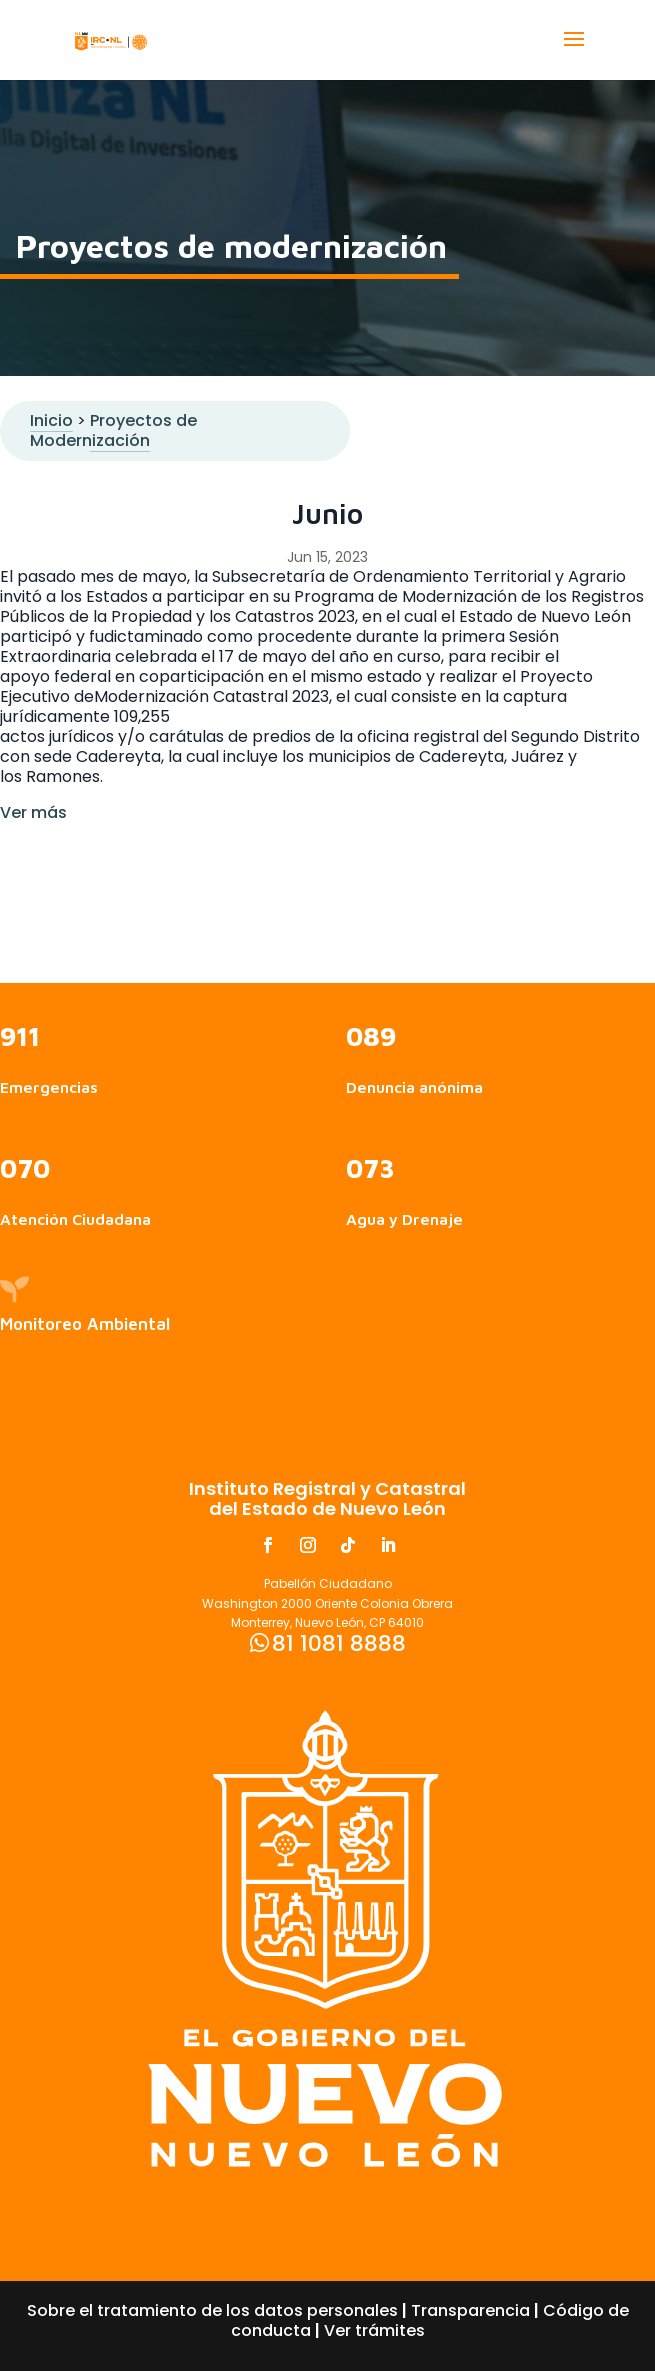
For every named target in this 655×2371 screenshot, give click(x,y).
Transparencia (470, 2310)
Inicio (51, 420)
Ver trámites (374, 2330)
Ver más (33, 812)
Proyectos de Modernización (113, 430)
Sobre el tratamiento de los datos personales (212, 2310)
